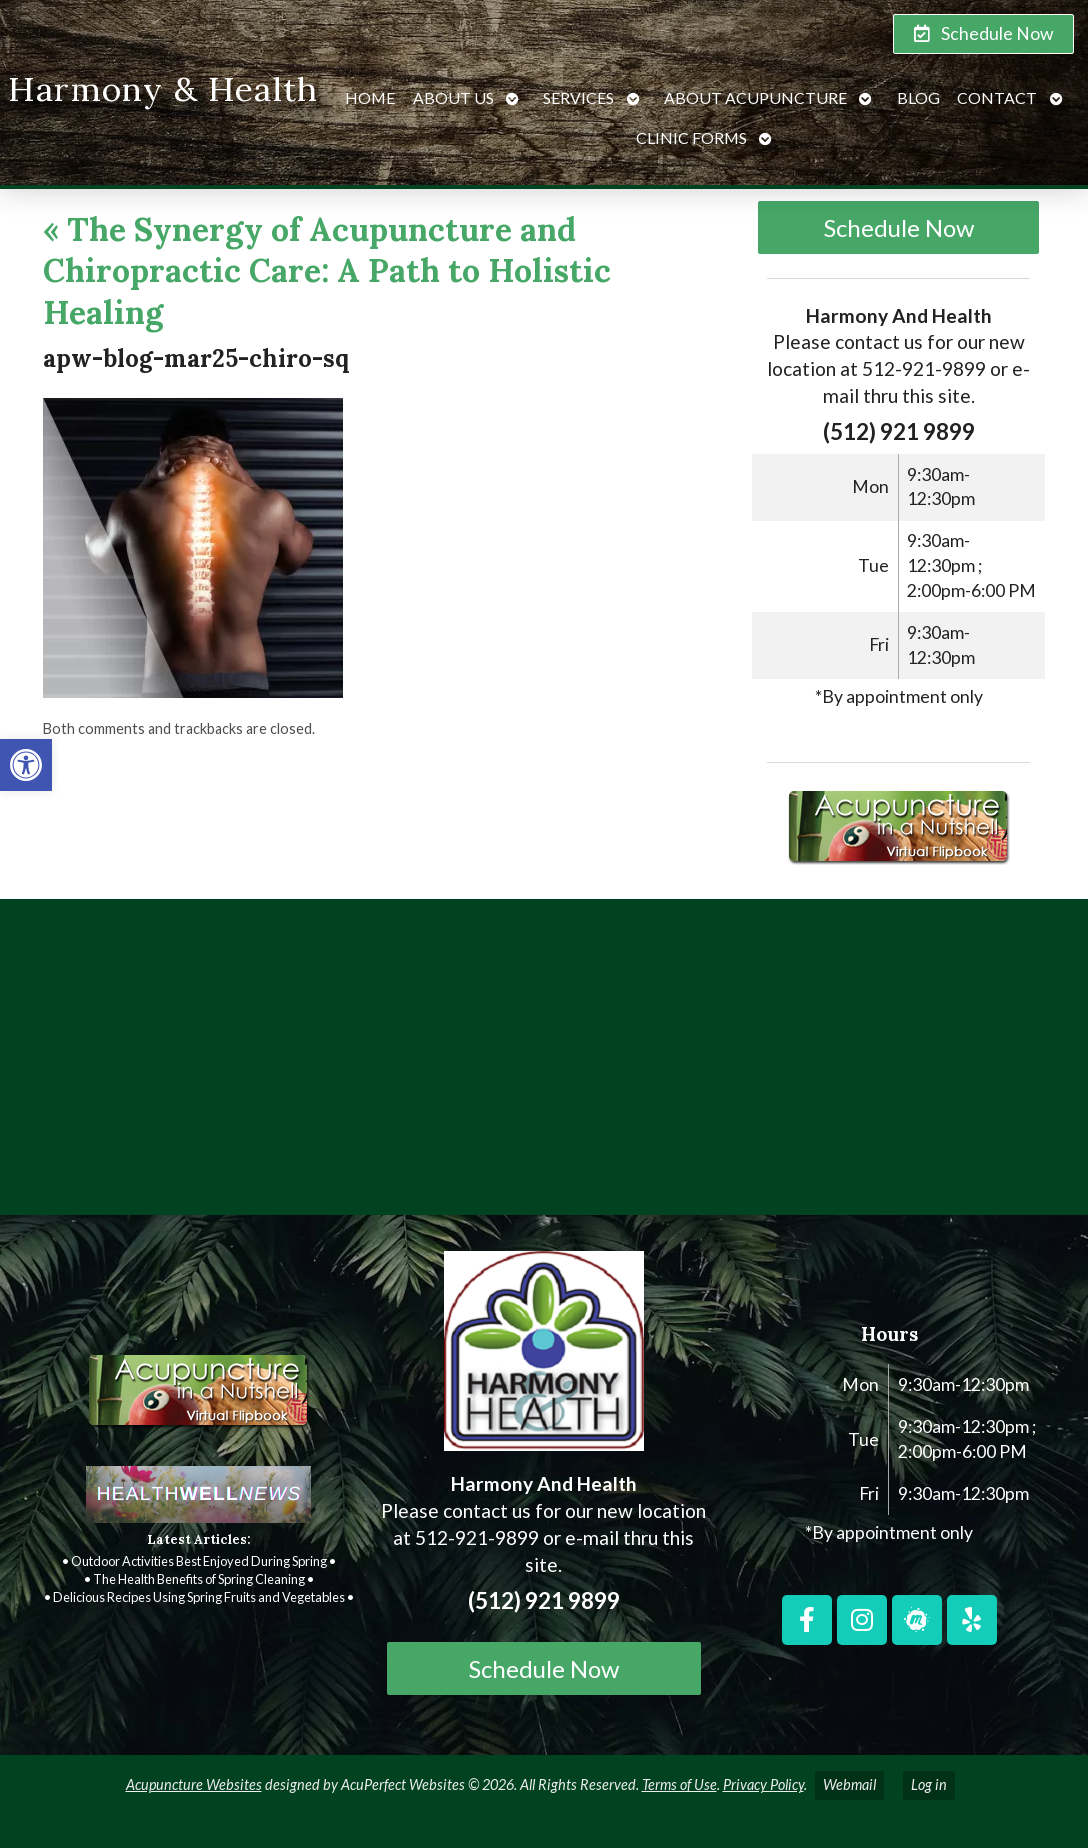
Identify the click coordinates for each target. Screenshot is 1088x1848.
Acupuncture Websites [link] (194, 1784)
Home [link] (370, 97)
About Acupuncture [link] (755, 97)
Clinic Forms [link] (691, 137)
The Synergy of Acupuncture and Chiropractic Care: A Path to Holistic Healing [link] (327, 271)
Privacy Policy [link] (763, 1784)
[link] (26, 765)
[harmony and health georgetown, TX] (544, 1065)
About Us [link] (453, 97)
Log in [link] (929, 1784)
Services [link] (578, 97)
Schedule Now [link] (899, 227)
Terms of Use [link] (679, 1784)
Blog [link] (918, 97)
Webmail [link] (849, 1784)
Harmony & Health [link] (163, 88)
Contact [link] (997, 97)
